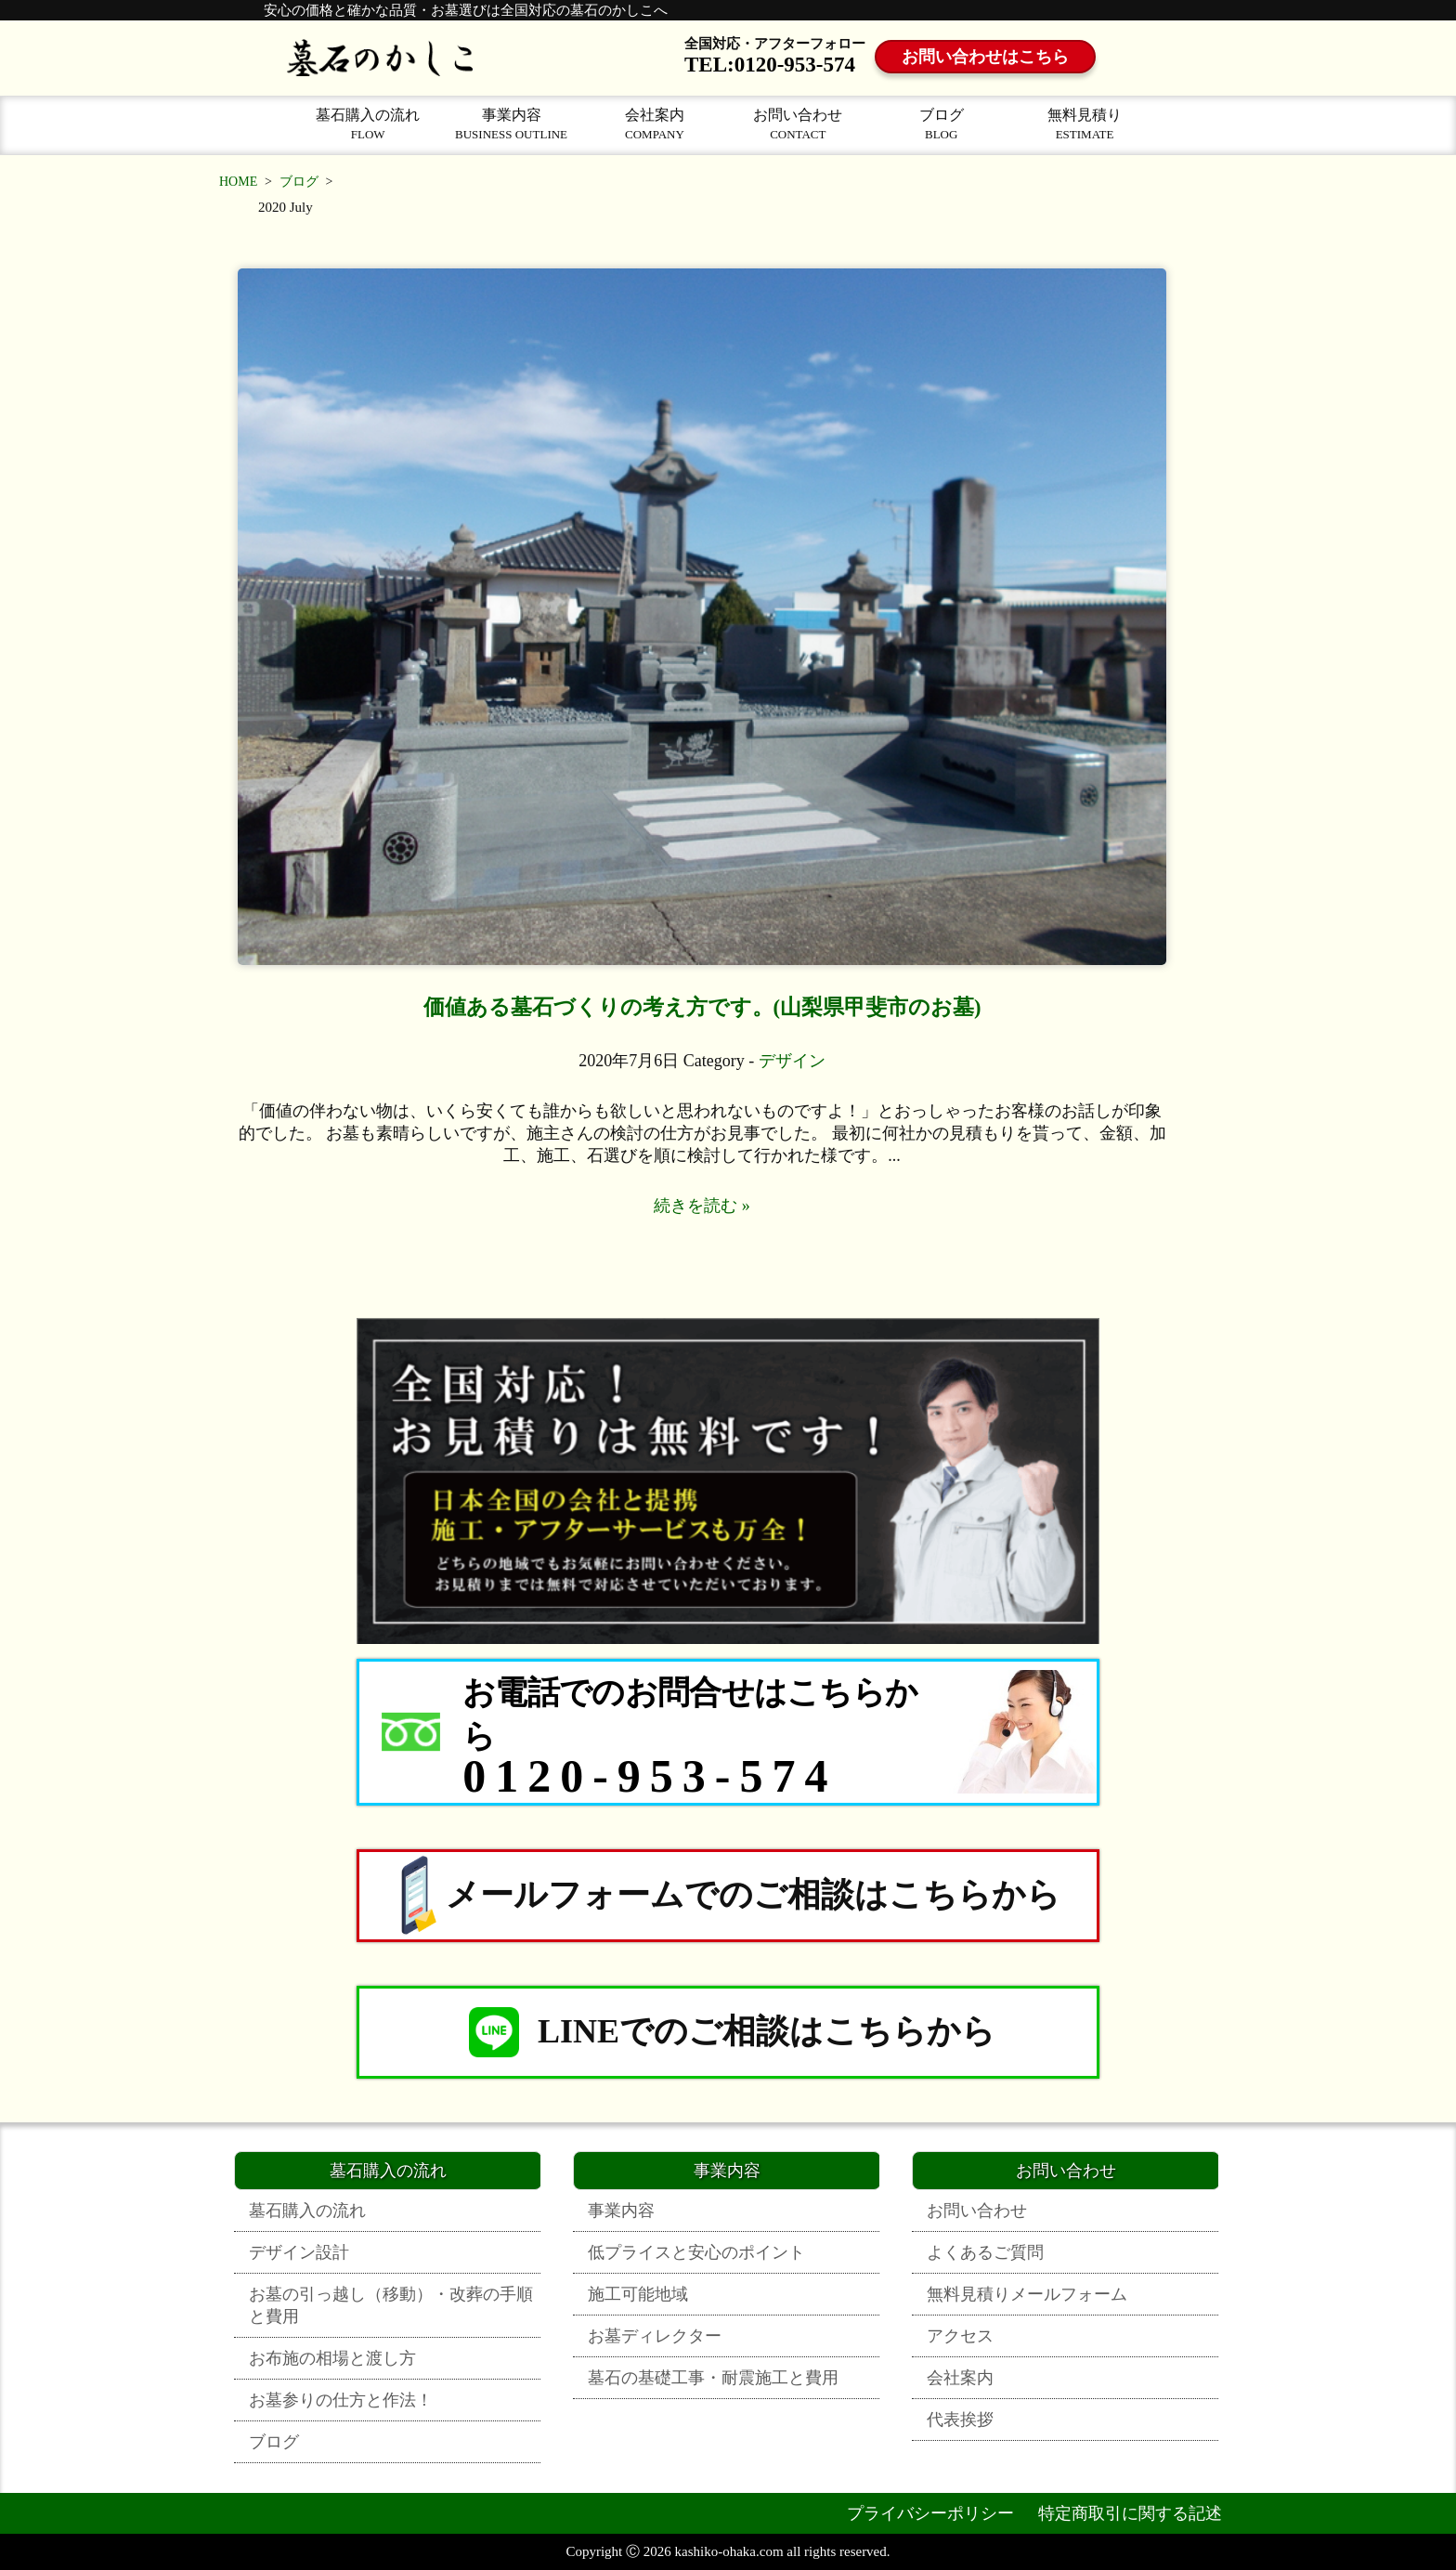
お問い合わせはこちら (985, 56)
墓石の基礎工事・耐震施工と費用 (713, 2377)
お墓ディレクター (655, 2336)
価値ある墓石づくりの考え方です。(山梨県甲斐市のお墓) (702, 1007)
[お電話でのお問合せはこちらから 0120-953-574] (728, 1732)
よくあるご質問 (985, 2252)
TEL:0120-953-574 (769, 64)
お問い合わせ (797, 124)
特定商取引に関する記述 (1130, 2513)
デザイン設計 (299, 2252)
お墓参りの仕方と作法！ (341, 2400)
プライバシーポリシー (930, 2513)
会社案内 (654, 124)
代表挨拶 (960, 2419)
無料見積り (1084, 124)
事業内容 (510, 124)
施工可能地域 (638, 2294)
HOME (238, 182)
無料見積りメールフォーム (1027, 2294)
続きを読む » (702, 1205)
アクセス (960, 2336)
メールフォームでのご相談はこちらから (728, 1895)
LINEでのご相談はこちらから (728, 2032)
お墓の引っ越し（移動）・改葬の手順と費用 (391, 2305)
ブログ (941, 124)
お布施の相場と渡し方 (332, 2358)
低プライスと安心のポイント (696, 2252)
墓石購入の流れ (367, 124)
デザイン (792, 1060)
